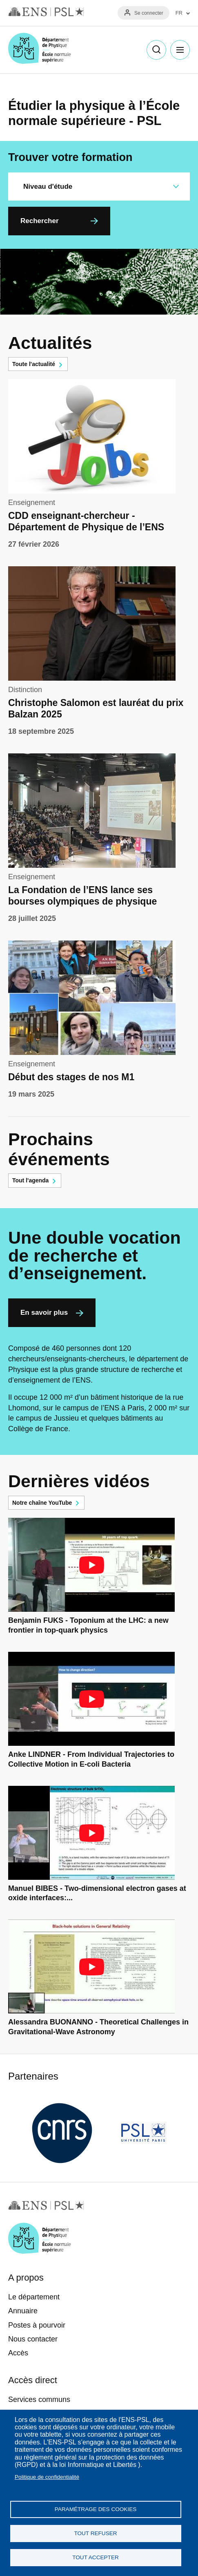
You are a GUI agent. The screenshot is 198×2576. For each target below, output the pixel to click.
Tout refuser (95, 2533)
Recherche (156, 50)
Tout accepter (95, 2557)
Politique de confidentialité (47, 2477)
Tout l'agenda (30, 1180)
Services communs (39, 2399)
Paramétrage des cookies (96, 2509)
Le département (34, 2297)
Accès (18, 2353)
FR (179, 13)
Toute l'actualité (33, 364)
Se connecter (148, 13)
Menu (180, 50)
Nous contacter (33, 2339)
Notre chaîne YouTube (42, 1502)
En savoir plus (44, 1312)
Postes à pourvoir (36, 2325)
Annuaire (23, 2311)
